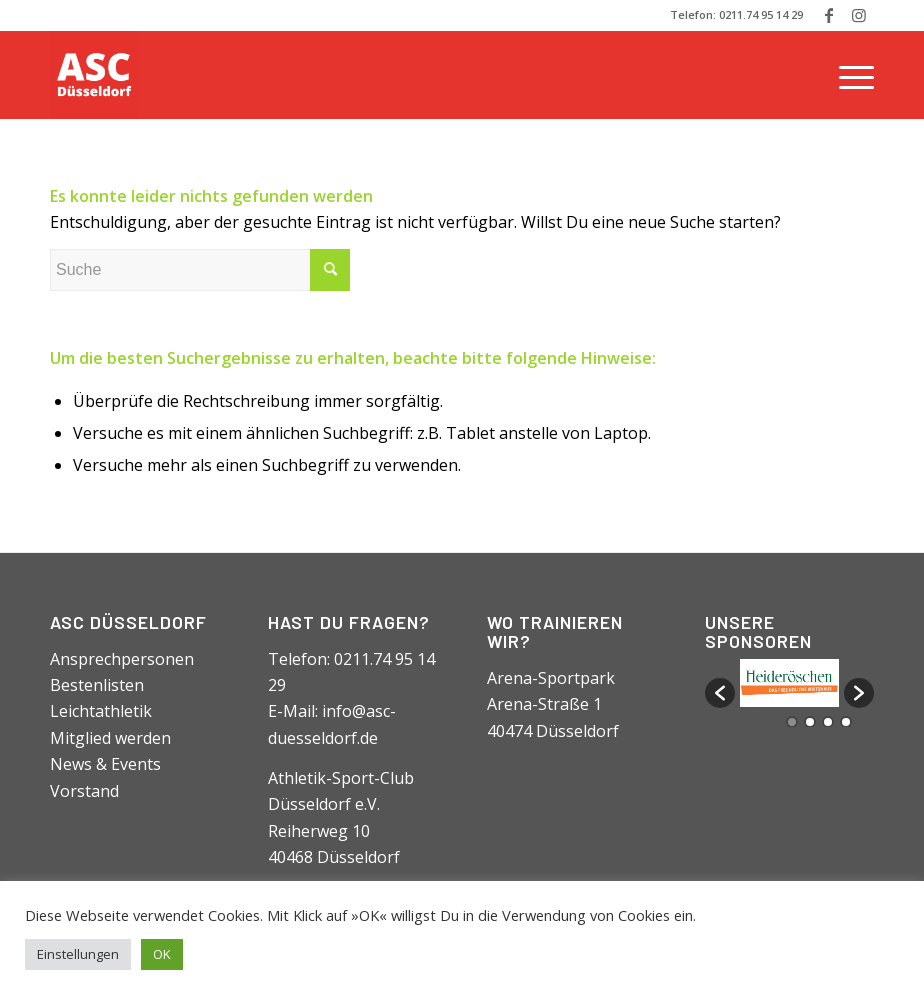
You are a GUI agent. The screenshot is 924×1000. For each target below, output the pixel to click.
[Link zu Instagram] (859, 15)
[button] (720, 693)
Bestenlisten (97, 685)
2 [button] (810, 722)
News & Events (105, 764)
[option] (789, 683)
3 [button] (828, 722)
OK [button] (162, 954)
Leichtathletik (101, 711)
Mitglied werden (110, 738)
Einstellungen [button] (78, 954)
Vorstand (84, 791)
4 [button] (846, 722)
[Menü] (851, 75)
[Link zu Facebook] (828, 15)
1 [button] (792, 722)
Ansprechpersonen (122, 659)
